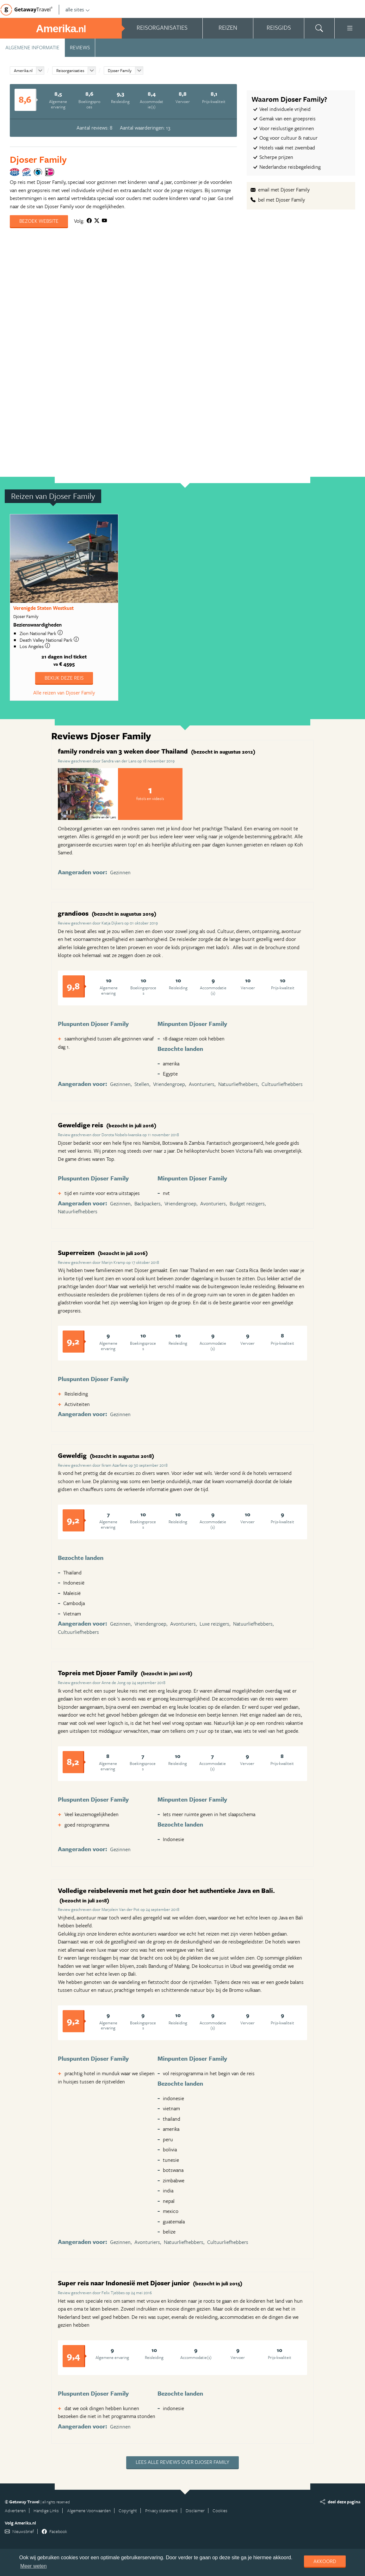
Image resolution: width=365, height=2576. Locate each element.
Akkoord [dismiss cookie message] (324, 2561)
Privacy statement (161, 2510)
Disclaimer (195, 2510)
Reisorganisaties (70, 70)
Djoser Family (120, 70)
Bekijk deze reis (64, 678)
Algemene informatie (32, 47)
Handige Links (46, 2510)
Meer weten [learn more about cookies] (33, 2566)
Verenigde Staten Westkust (43, 608)
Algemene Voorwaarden (89, 2510)
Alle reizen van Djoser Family (64, 692)
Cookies (220, 2510)
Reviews (80, 47)
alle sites (77, 9)
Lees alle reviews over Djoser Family (182, 2462)
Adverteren (15, 2510)
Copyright (128, 2510)
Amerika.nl (23, 70)
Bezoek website (39, 221)
